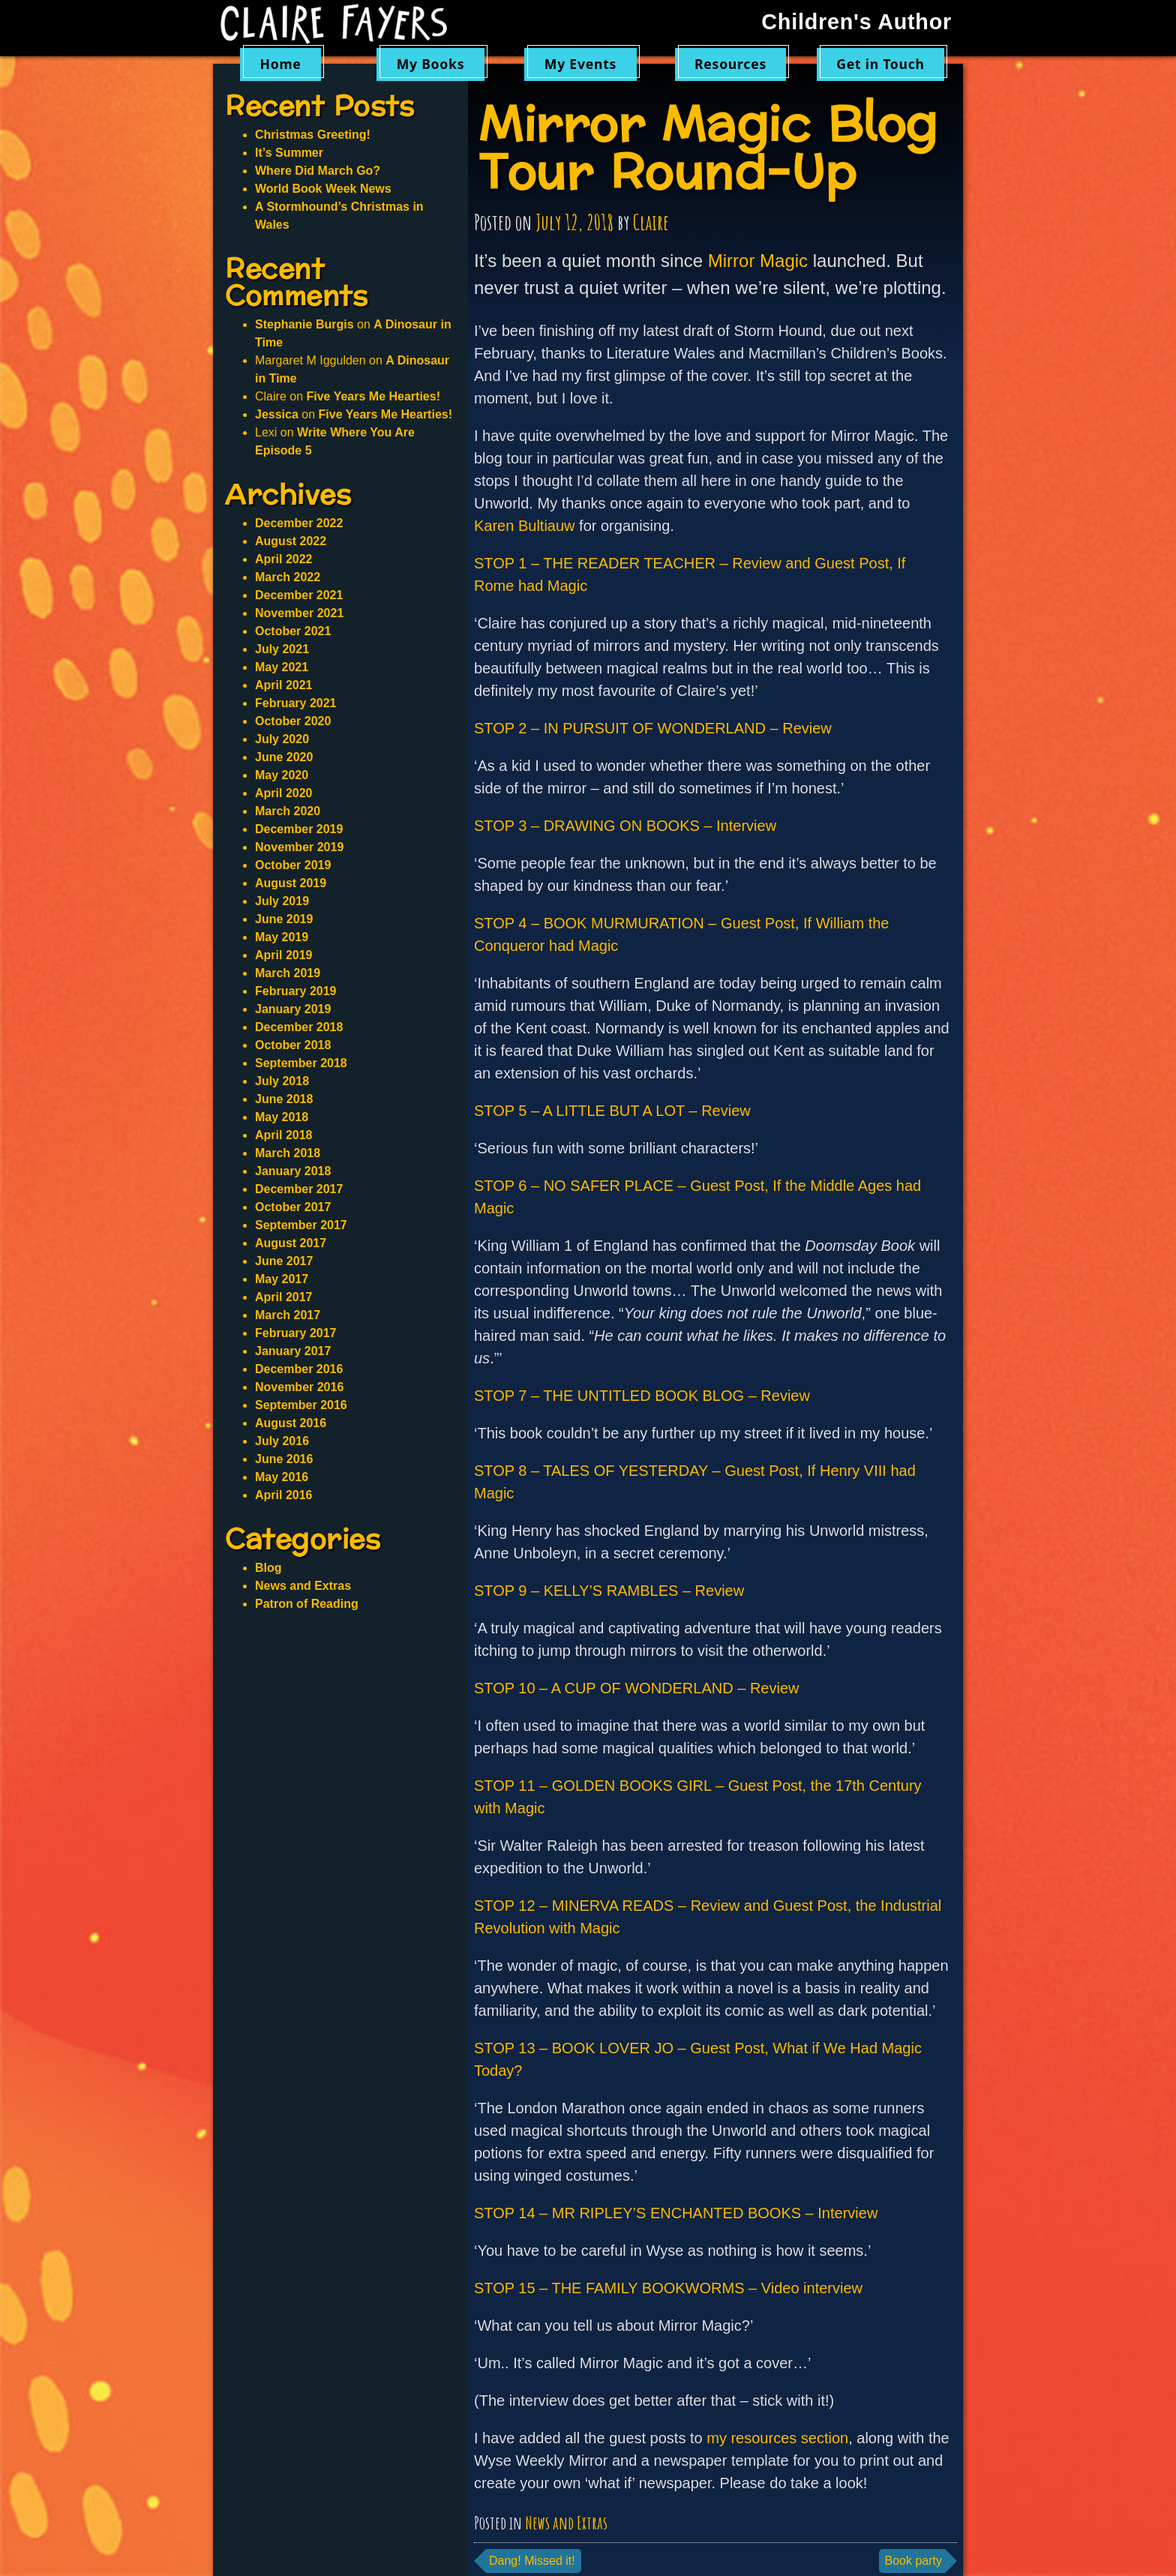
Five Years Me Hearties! (373, 396)
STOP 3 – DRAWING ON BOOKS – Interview (625, 825)
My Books (431, 64)
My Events (580, 64)
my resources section (777, 2438)
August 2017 (290, 1243)
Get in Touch (880, 64)
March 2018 (287, 1153)
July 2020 (282, 739)
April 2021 (283, 685)
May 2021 (281, 667)
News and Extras (566, 2523)
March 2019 (287, 973)
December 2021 (299, 595)
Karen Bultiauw (524, 525)
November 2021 (299, 613)
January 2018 (293, 1171)
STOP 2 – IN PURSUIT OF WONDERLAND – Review (653, 728)
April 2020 (283, 793)
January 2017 (293, 1351)
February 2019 (296, 991)
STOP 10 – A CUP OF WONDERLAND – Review (636, 1688)
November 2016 (299, 1387)
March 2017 (287, 1315)
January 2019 (293, 1009)
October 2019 (293, 865)
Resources (730, 64)
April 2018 (283, 1135)
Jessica (276, 414)
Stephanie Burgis (304, 324)
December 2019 (299, 829)
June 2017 (284, 1261)
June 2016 (284, 1459)
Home (280, 64)
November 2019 (299, 847)
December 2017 (299, 1189)
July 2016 (282, 1441)
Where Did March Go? (317, 170)
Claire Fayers (344, 24)
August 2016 (290, 1423)
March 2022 (287, 577)
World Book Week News (323, 188)
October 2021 (293, 631)
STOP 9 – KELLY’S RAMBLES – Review (609, 1590)
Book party (913, 2560)
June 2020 (284, 757)
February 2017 (296, 1333)
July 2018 (282, 1081)
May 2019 (281, 937)
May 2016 (281, 1477)
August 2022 (290, 541)
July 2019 (282, 901)
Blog (268, 1567)
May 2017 (281, 1279)
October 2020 (293, 721)
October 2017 (293, 1207)
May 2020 (281, 775)
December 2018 (299, 1027)
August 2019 (290, 883)
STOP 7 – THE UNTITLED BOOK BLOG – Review (642, 1395)
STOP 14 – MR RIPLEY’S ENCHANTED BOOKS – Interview (676, 2213)
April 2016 (283, 1495)
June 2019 (284, 919)
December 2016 (299, 1369)
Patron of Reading (306, 1603)
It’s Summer (289, 152)
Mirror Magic (758, 260)
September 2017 (301, 1225)
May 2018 (281, 1117)
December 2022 (299, 523)
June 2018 (284, 1099)
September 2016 (301, 1405)
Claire (651, 222)
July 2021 (282, 649)
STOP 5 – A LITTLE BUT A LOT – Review (612, 1110)
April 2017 (283, 1297)
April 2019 (283, 955)
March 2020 (287, 811)
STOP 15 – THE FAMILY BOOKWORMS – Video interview (668, 2288)
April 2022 (283, 559)
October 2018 (293, 1045)
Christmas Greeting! (312, 134)
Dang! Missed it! (532, 2560)
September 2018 (301, 1063)
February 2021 (296, 703)
